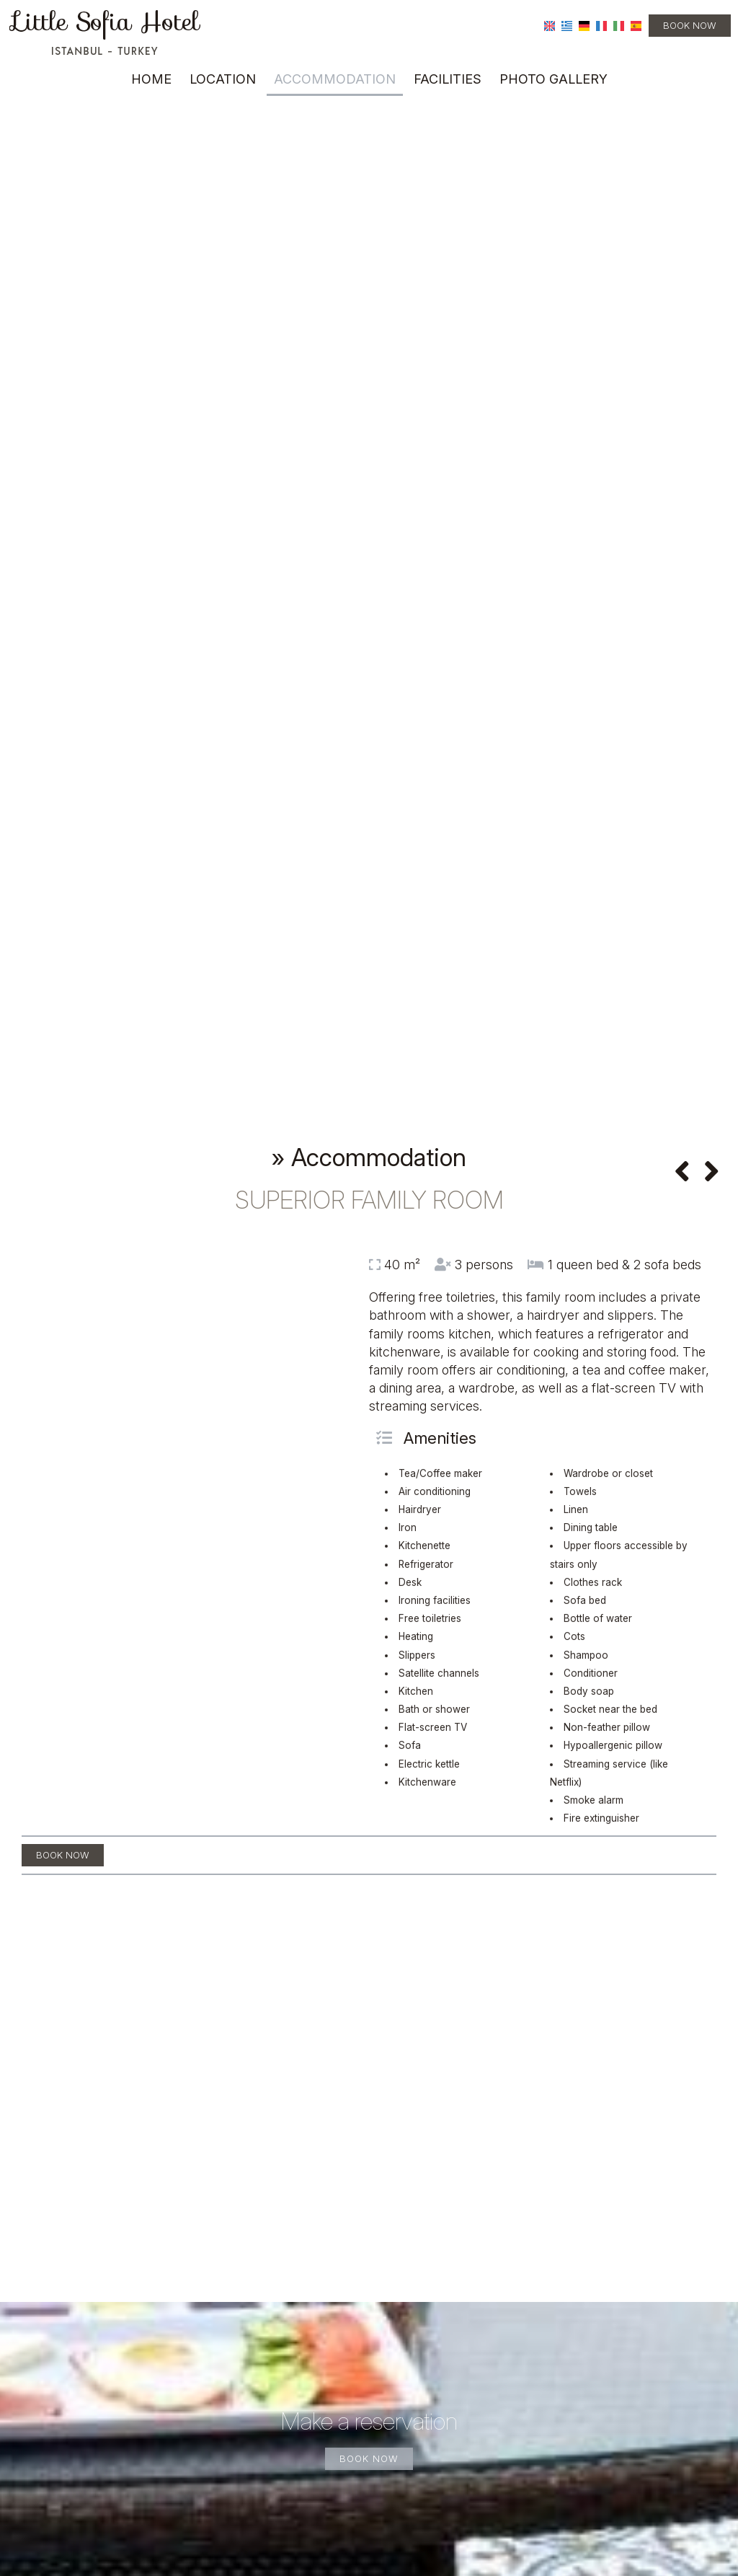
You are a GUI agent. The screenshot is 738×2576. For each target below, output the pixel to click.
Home (151, 79)
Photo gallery (553, 79)
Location (223, 79)
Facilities (447, 79)
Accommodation (335, 79)
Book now (689, 25)
